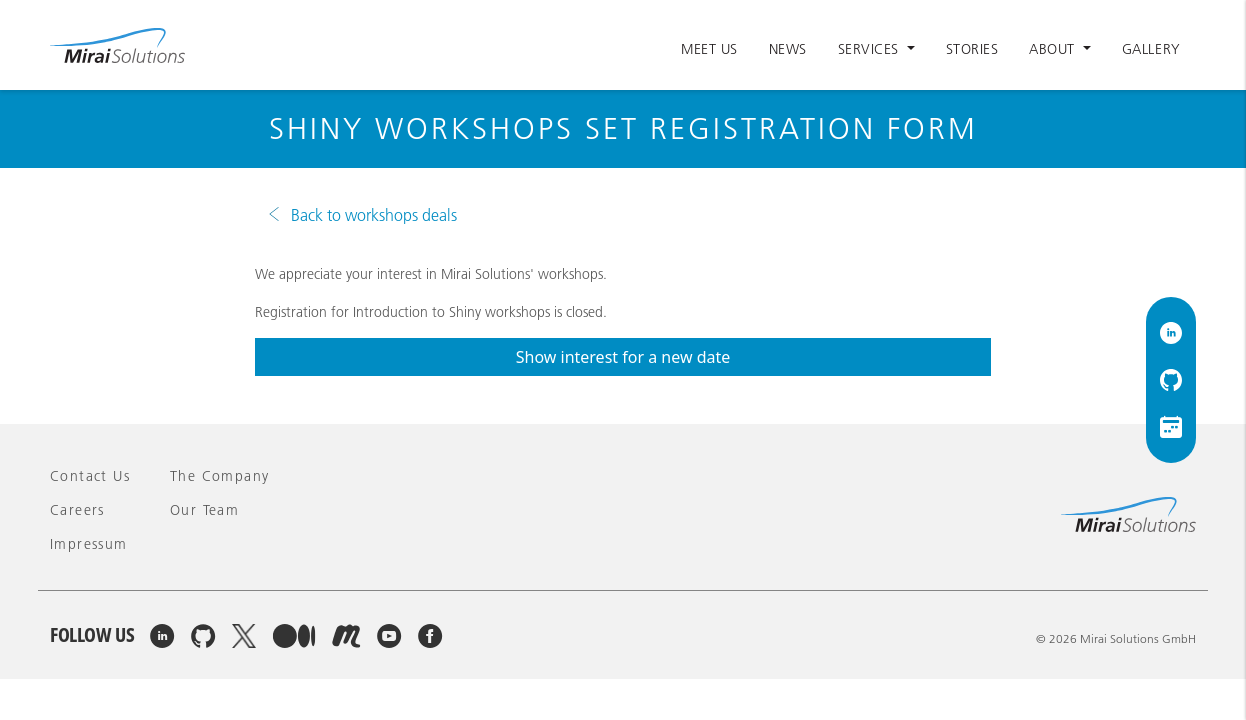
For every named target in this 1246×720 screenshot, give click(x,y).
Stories (972, 49)
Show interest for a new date (623, 357)
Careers (77, 510)
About (1054, 49)
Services (871, 49)
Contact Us (90, 476)
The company (219, 476)
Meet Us (709, 49)
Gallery (1151, 49)
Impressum (89, 544)
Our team (204, 510)
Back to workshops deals (374, 215)
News (788, 49)
